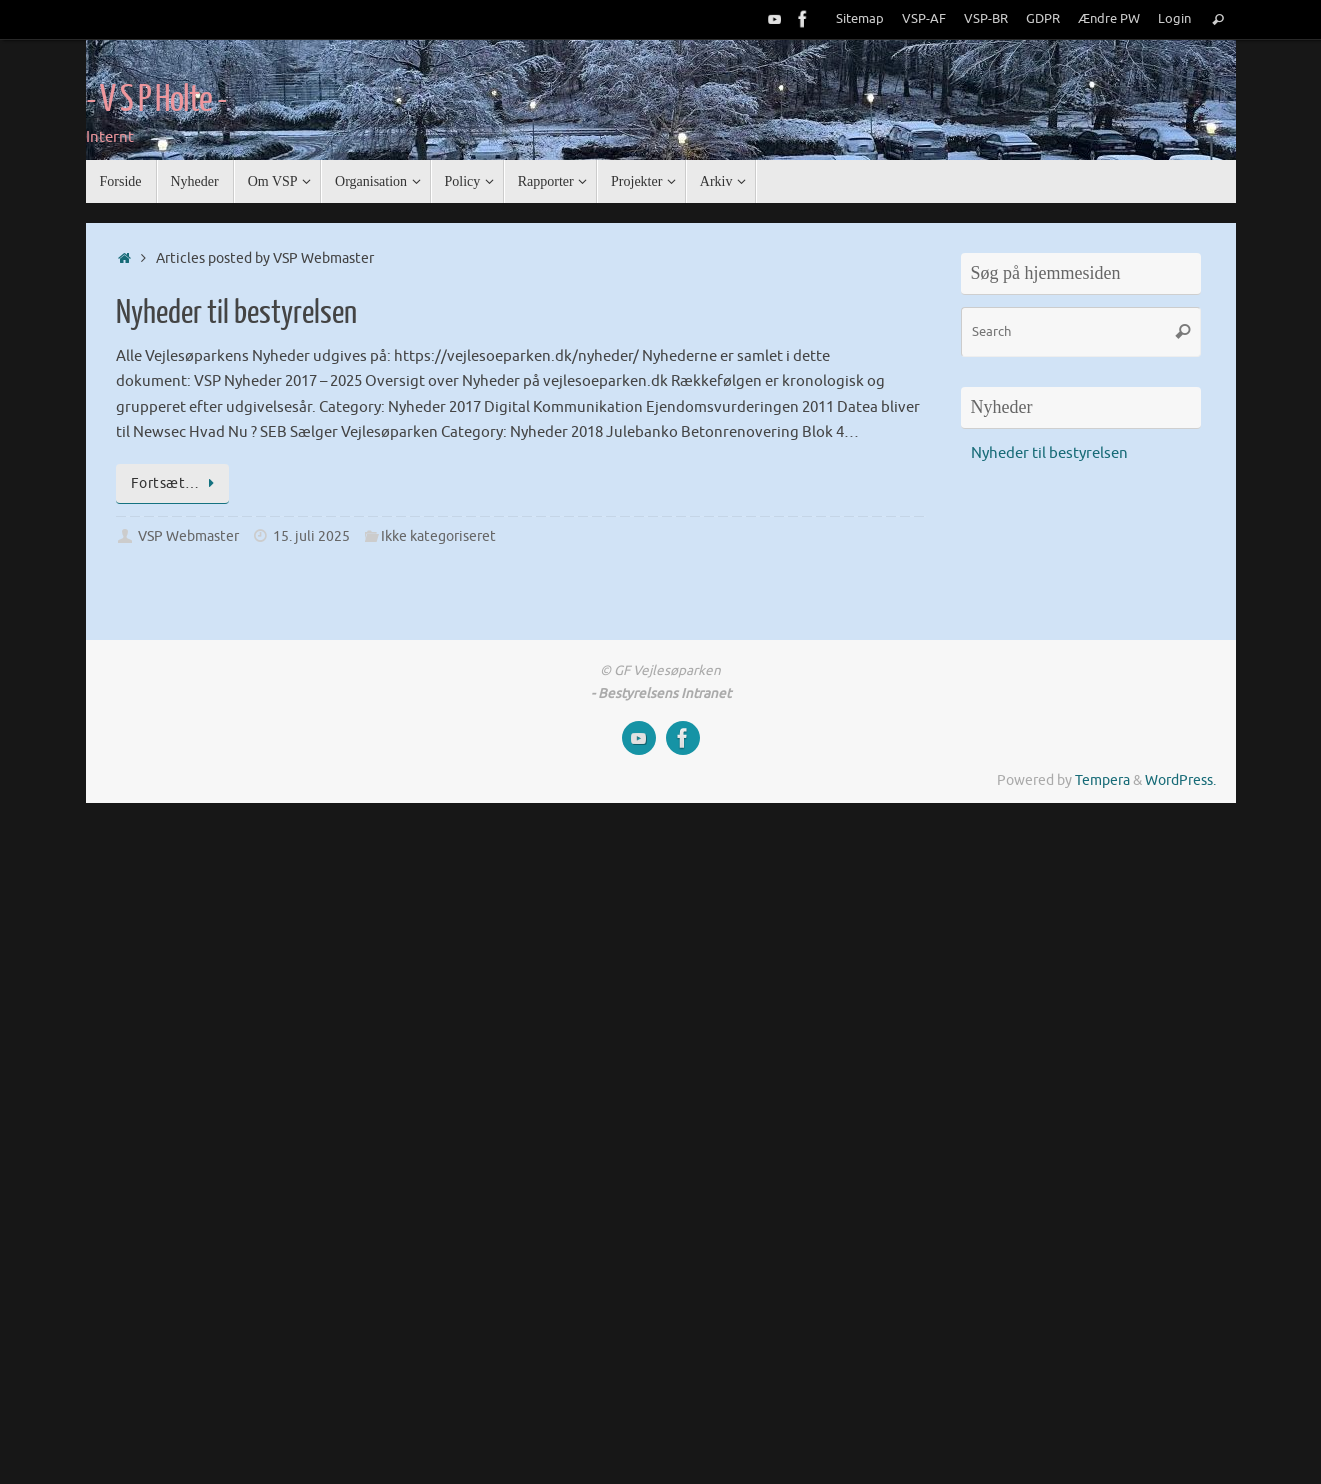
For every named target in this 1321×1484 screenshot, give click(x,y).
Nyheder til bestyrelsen (236, 313)
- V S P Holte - (156, 100)
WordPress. (1180, 780)
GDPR (1043, 19)
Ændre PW (1109, 19)
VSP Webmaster (188, 536)
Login (1174, 19)
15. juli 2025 (311, 536)
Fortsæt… (176, 483)
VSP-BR (986, 19)
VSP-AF (924, 19)
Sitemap (860, 19)
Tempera (1102, 780)
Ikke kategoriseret (438, 536)
